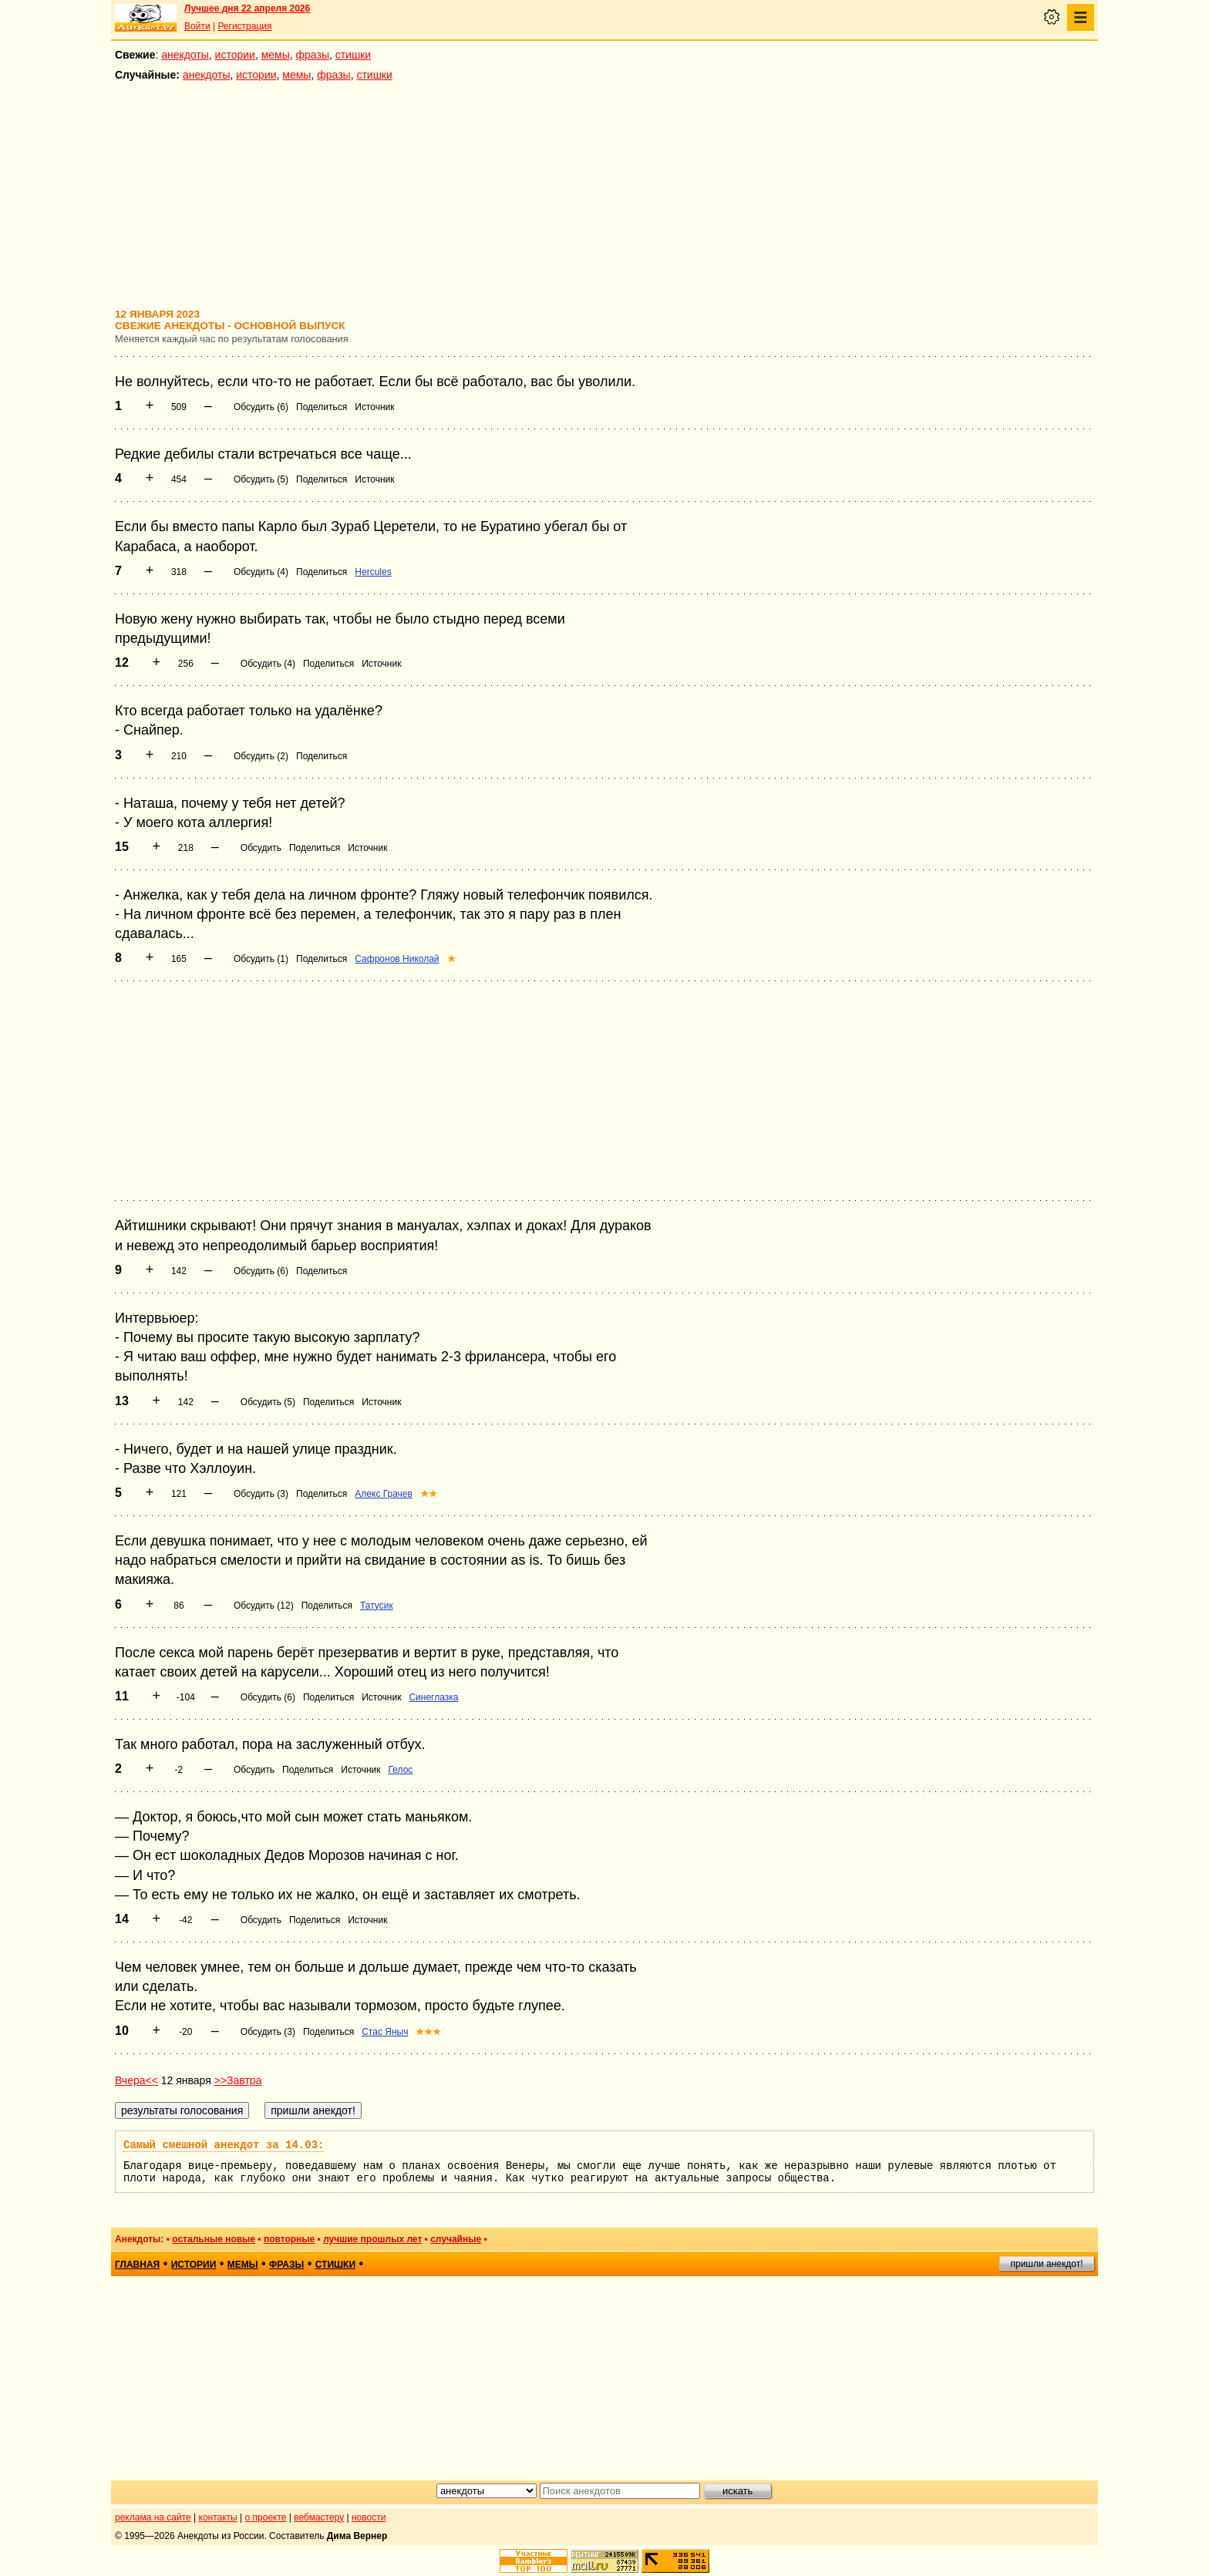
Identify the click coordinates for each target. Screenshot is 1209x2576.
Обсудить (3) (261, 1493)
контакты (218, 2517)
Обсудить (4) (261, 572)
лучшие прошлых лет (372, 2239)
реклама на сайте (153, 2517)
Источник (374, 407)
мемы (275, 55)
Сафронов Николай (397, 958)
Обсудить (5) (261, 479)
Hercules (373, 572)
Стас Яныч (385, 2031)
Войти (197, 26)
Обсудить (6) (261, 407)
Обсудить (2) (261, 756)
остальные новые (213, 2239)
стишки (353, 55)
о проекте (266, 2517)
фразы (312, 55)
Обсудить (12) (264, 1605)
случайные (455, 2239)
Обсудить (261, 847)
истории (235, 55)
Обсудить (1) (261, 958)
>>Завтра (238, 2080)
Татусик (376, 1605)
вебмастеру (319, 2517)
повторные (289, 2239)
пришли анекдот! (1046, 2263)
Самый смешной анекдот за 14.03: (223, 2145)
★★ (428, 1493)
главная (137, 2264)
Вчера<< (136, 2080)
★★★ (428, 2031)
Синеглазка (433, 1697)
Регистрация (244, 26)
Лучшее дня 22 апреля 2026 (247, 8)
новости (369, 2517)
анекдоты (185, 55)
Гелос (401, 1769)
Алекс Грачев (384, 1493)
